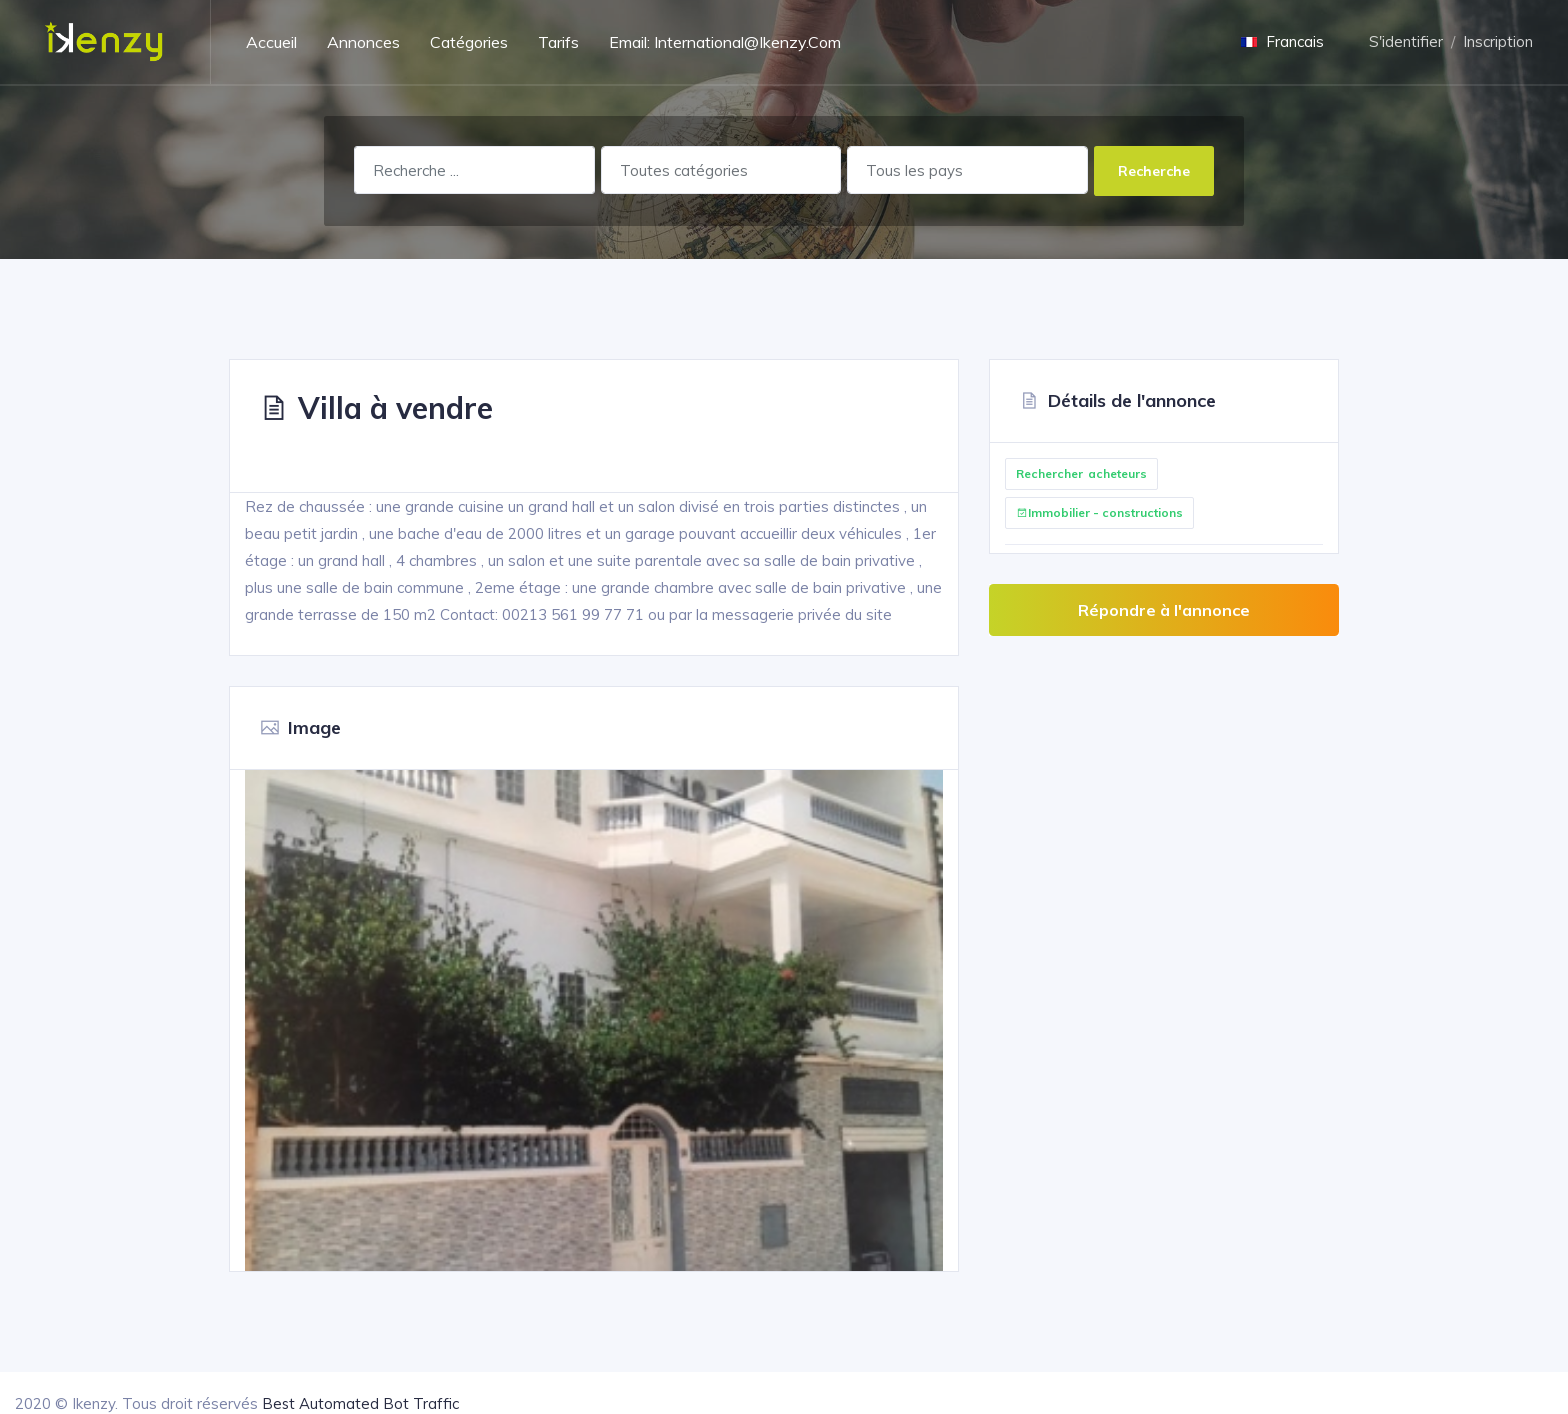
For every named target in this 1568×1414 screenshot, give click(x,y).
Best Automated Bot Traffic (361, 1403)
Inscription (1498, 41)
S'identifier (1406, 41)
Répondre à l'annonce (1164, 610)
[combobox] (721, 170)
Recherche (1154, 170)
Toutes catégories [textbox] (684, 170)
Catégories (469, 42)
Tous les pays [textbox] (914, 170)
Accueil (271, 42)
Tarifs (558, 42)
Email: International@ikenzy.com (725, 42)
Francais (1282, 41)
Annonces (363, 42)
